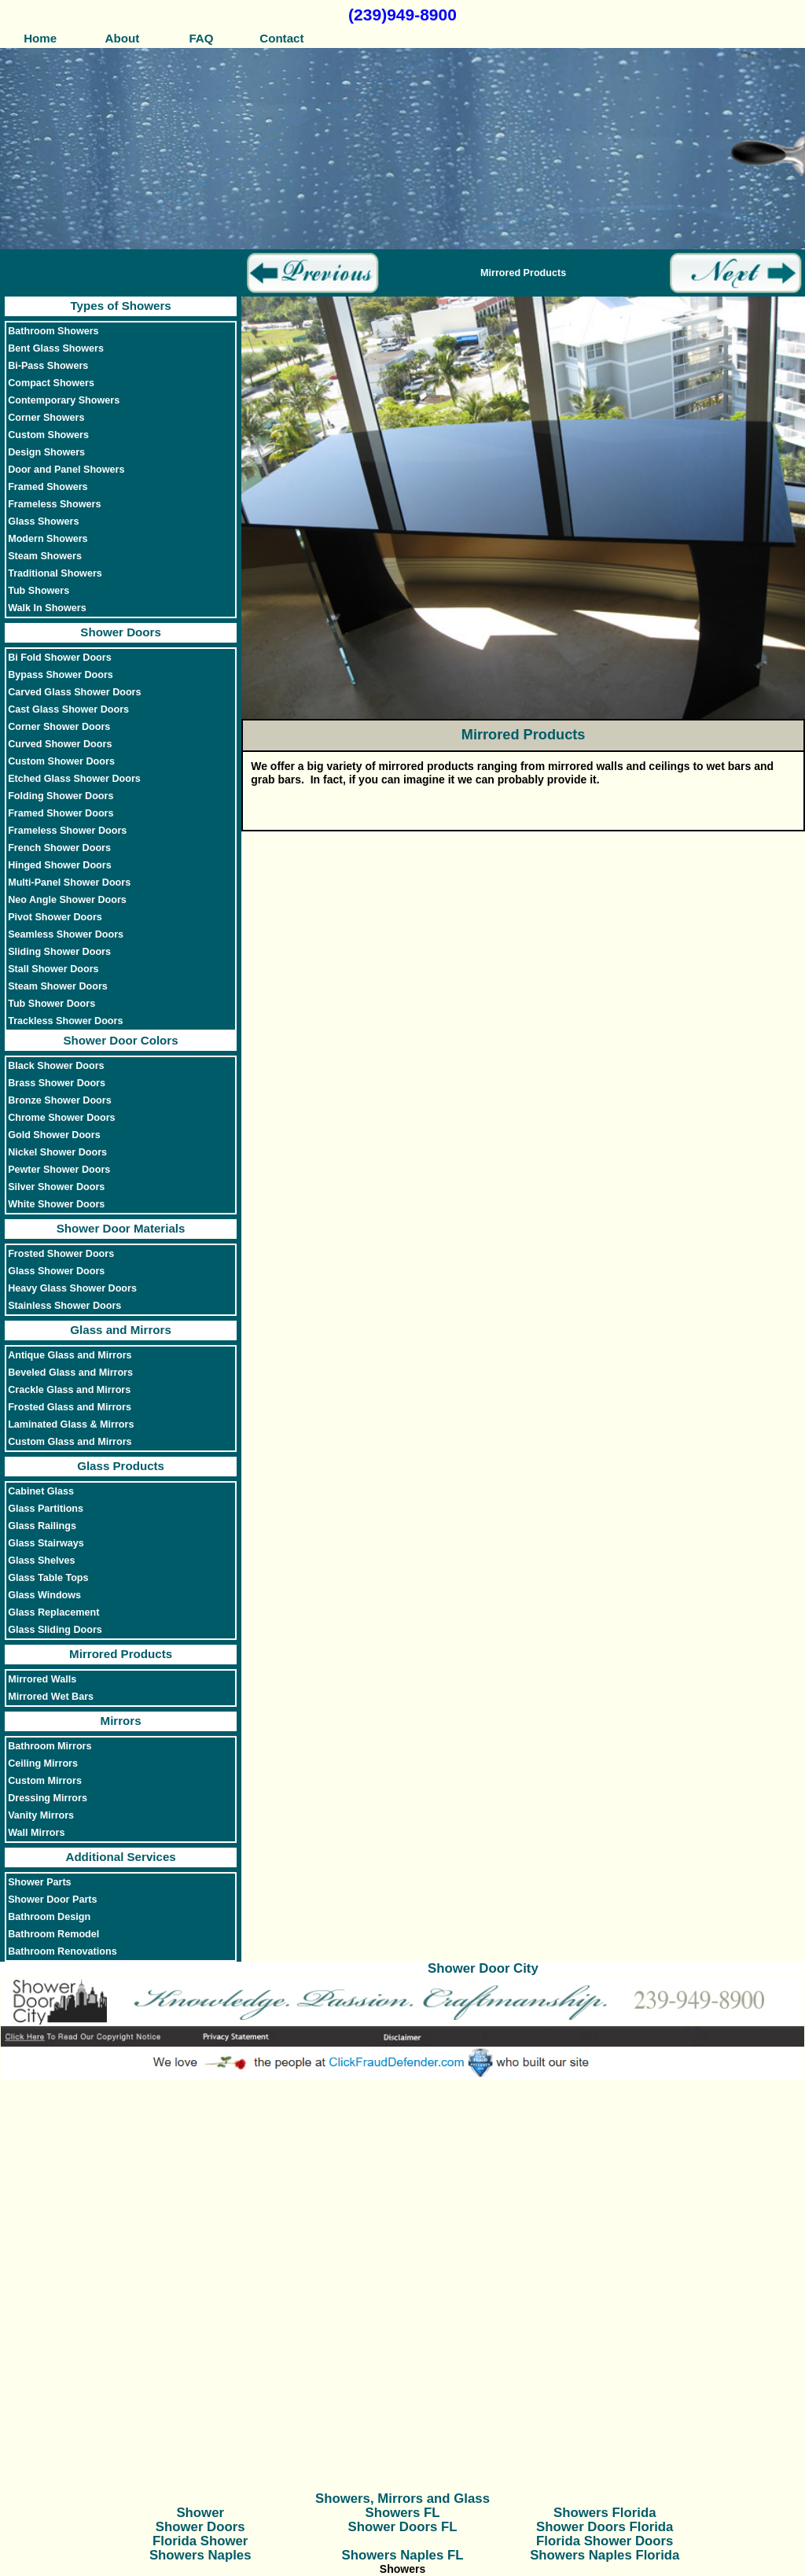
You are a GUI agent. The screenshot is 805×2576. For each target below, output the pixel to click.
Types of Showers (120, 305)
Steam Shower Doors (58, 986)
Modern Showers (47, 538)
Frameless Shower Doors (67, 830)
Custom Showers (48, 434)
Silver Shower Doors (56, 1186)
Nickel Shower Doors (57, 1152)
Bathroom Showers (53, 331)
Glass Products (120, 1465)
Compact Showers (51, 383)
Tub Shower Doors (51, 1003)
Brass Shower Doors (56, 1083)
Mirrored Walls (42, 1679)
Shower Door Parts (52, 1899)
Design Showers (46, 452)
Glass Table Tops (48, 1577)
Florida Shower (200, 2541)
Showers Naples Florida (604, 2555)
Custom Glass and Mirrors (69, 1441)
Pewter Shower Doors (59, 1169)
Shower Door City (483, 1968)
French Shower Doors (59, 847)
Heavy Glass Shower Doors (72, 1288)
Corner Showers (46, 417)
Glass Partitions (45, 1508)
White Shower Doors (56, 1204)
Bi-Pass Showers (48, 365)
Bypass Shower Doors (60, 674)
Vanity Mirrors (41, 1815)
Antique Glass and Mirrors (69, 1355)
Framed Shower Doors (60, 813)
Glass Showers (43, 521)
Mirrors (121, 1720)
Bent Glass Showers (56, 348)
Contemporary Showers (63, 400)
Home (40, 38)
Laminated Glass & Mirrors (71, 1424)
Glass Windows (44, 1595)
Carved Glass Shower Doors (74, 692)
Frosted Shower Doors (61, 1253)
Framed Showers (47, 486)
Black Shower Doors (56, 1065)
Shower (200, 2512)
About (120, 38)
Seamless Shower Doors (65, 934)
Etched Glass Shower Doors (74, 778)
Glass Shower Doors (56, 1271)
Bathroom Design (49, 1916)
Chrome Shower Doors (61, 1117)
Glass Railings (42, 1525)
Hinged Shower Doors (60, 865)
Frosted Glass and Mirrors (69, 1407)
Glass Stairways (46, 1543)
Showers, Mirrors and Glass (402, 2498)
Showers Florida (604, 2512)
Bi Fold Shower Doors (60, 657)
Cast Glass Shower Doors (68, 709)
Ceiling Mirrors (43, 1763)
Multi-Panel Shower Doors (69, 882)
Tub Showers (38, 590)
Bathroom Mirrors (49, 1746)
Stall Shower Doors (53, 969)
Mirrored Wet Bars (51, 1696)
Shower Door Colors (121, 1040)
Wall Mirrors (36, 1832)
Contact (281, 38)
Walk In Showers (47, 608)
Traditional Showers (55, 573)
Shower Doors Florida (604, 2526)
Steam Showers (45, 556)
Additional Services (120, 1856)
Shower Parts (40, 1882)
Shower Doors (120, 632)
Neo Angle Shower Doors (67, 899)
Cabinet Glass (41, 1491)
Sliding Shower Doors (59, 951)
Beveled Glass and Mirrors (70, 1372)
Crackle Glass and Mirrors (69, 1389)
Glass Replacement (53, 1612)
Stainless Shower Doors (64, 1305)
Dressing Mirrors (47, 1798)
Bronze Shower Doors (60, 1100)
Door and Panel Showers (66, 469)
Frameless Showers (54, 504)
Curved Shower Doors (60, 744)
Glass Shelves (41, 1560)
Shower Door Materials (121, 1228)
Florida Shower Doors (604, 2541)
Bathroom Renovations (62, 1951)
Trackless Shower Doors (65, 1020)
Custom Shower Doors (61, 761)
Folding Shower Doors (60, 796)
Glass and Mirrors (120, 1329)
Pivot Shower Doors (55, 917)
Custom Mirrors (45, 1780)
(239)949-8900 (402, 15)
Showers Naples (200, 2555)
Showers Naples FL (403, 2555)
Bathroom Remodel (53, 1934)
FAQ (201, 38)
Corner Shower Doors (59, 726)
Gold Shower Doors (54, 1135)
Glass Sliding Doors (55, 1629)
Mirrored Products (120, 1653)
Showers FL (402, 2512)
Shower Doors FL (403, 2526)
